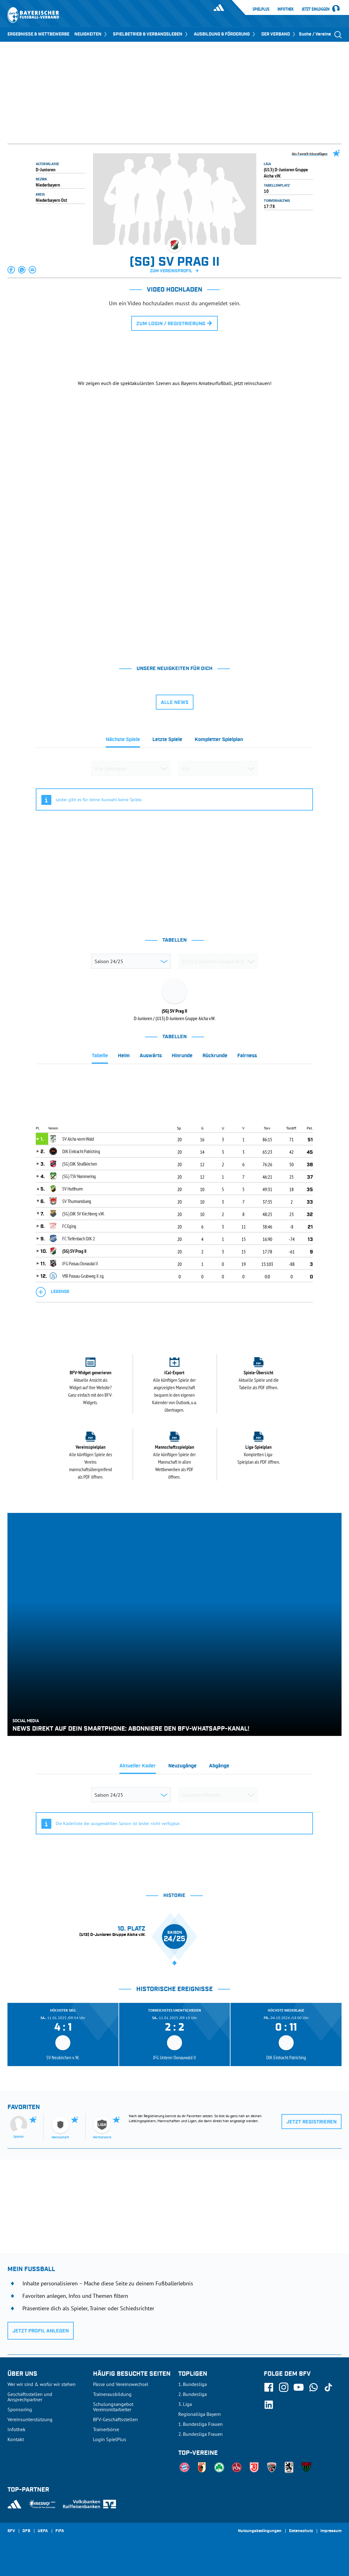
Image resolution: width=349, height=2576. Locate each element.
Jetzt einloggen (316, 9)
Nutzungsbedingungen (260, 2531)
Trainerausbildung (112, 2394)
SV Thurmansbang (76, 1201)
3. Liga (185, 2404)
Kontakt (15, 2439)
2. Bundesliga (192, 2394)
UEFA (43, 2531)
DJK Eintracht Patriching (81, 1151)
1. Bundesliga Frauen (200, 2424)
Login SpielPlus (109, 2439)
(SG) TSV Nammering (79, 1176)
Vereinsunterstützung (30, 2419)
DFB (26, 2531)
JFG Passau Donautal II (80, 1263)
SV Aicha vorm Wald (78, 1139)
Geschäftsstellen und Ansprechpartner (29, 2397)
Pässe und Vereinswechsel (120, 2384)
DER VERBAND (278, 34)
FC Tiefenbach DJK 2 (78, 1238)
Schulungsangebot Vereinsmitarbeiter (113, 2406)
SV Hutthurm (72, 1189)
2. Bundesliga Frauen (200, 2434)
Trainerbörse (106, 2429)
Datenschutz (301, 2531)
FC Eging (69, 1226)
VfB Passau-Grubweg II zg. (83, 1276)
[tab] (123, 741)
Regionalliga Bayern (199, 2414)
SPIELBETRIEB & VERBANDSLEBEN (151, 34)
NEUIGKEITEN (91, 34)
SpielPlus (261, 9)
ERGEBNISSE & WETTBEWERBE (38, 34)
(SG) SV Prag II (74, 1251)
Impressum (331, 2531)
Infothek (285, 9)
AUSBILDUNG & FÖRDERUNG (225, 34)
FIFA (59, 2531)
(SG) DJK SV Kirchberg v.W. (83, 1213)
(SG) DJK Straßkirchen (79, 1164)
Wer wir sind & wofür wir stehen (41, 2384)
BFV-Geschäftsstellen (115, 2419)
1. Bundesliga (192, 2384)
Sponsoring (19, 2409)
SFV (11, 2531)
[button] (11, 270)
